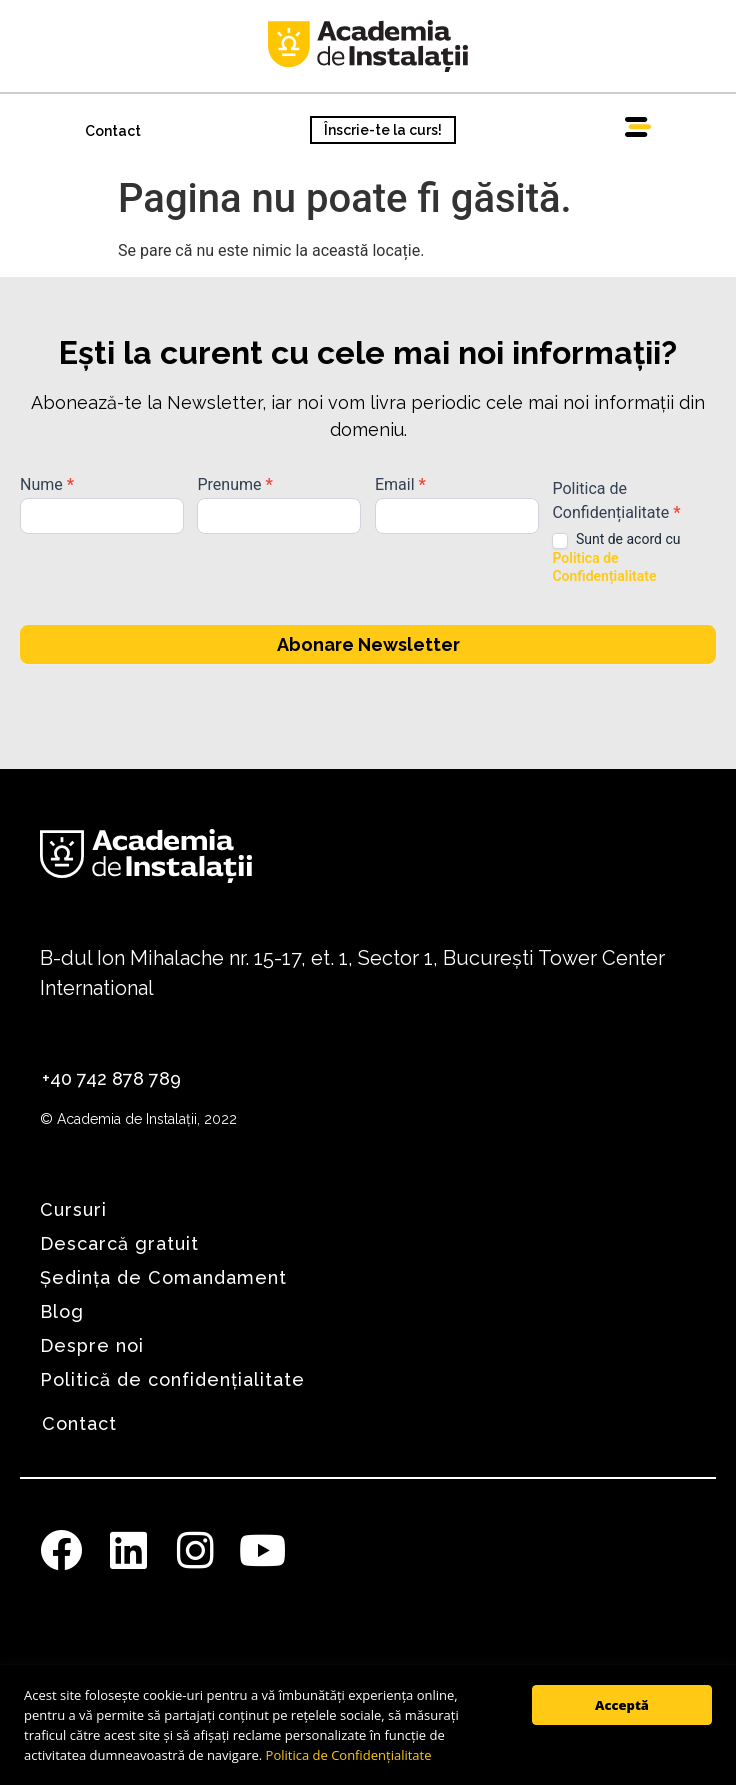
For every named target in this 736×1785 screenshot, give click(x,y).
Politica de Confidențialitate (349, 1755)
